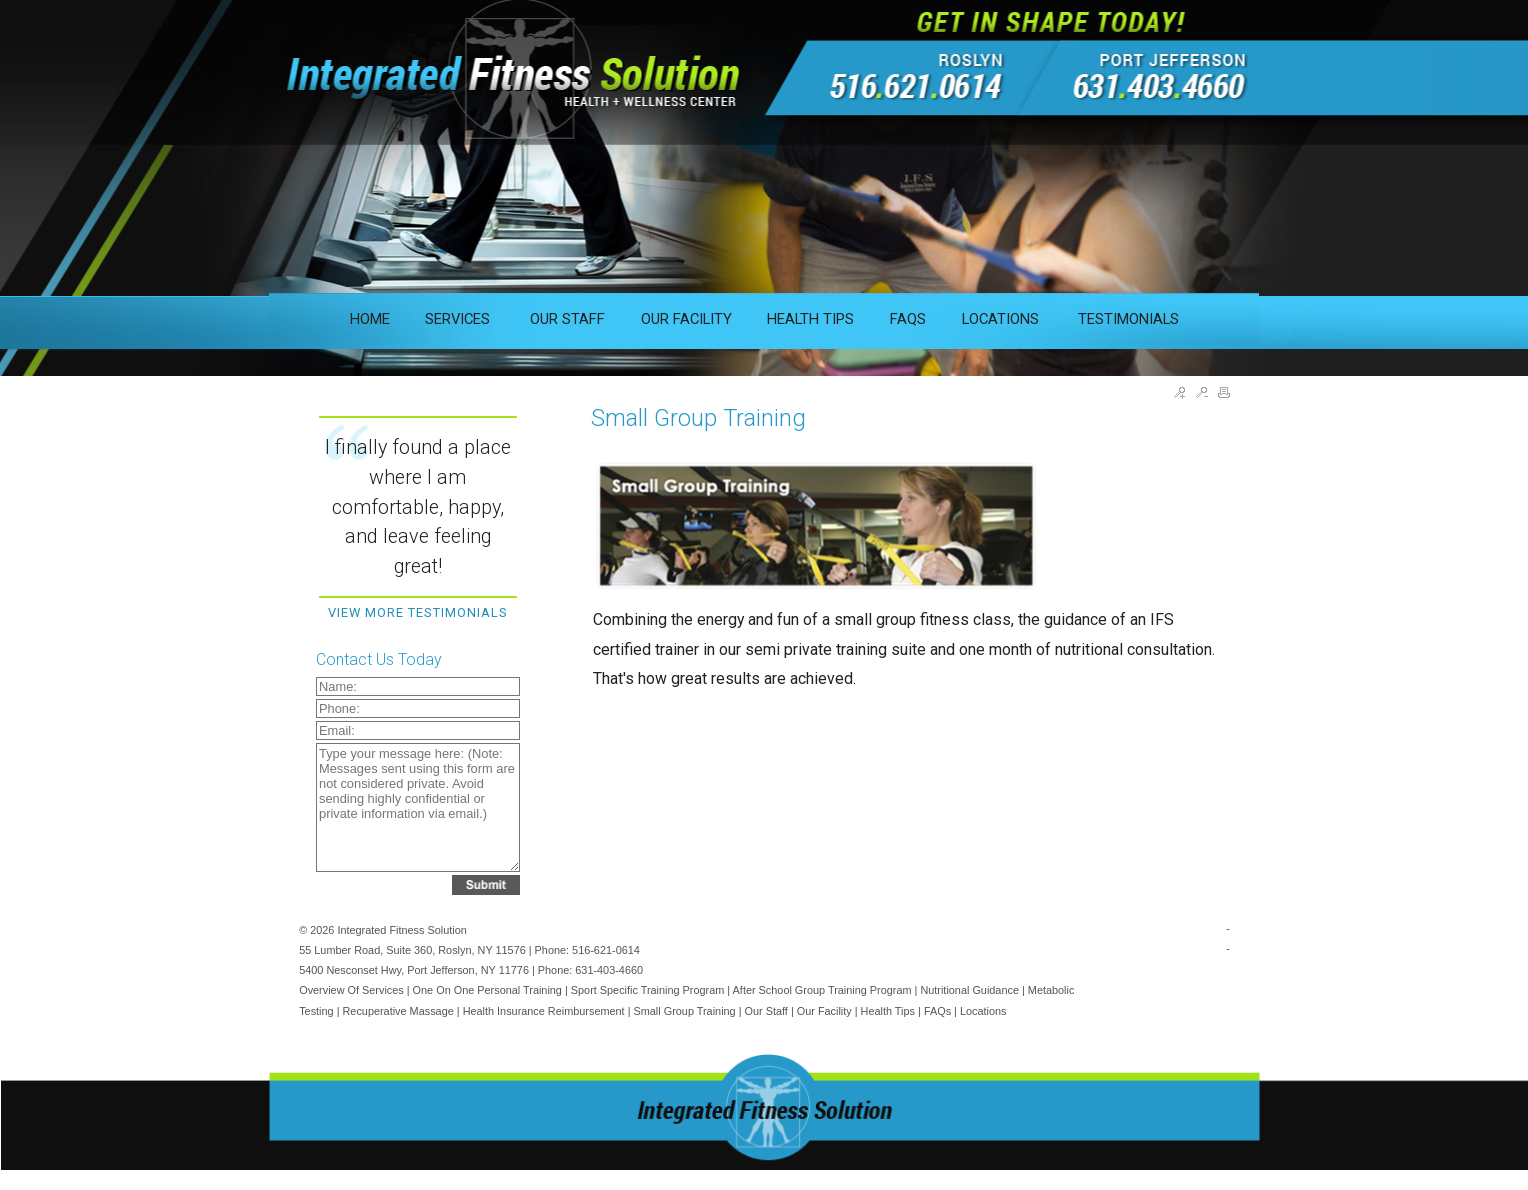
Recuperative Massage (398, 1011)
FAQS (908, 319)
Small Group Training (685, 1011)
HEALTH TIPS (810, 319)
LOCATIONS (1002, 319)
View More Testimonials (418, 612)
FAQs (937, 1011)
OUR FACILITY (686, 319)
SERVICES (459, 319)
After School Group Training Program (822, 990)
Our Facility (824, 1011)
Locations (983, 1011)
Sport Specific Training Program (648, 990)
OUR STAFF (567, 319)
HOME (370, 319)
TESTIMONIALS (1128, 319)
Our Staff (766, 1011)
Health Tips (888, 1011)
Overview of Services (351, 990)
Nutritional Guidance (969, 990)
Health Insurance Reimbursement (544, 1011)
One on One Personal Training (487, 990)
